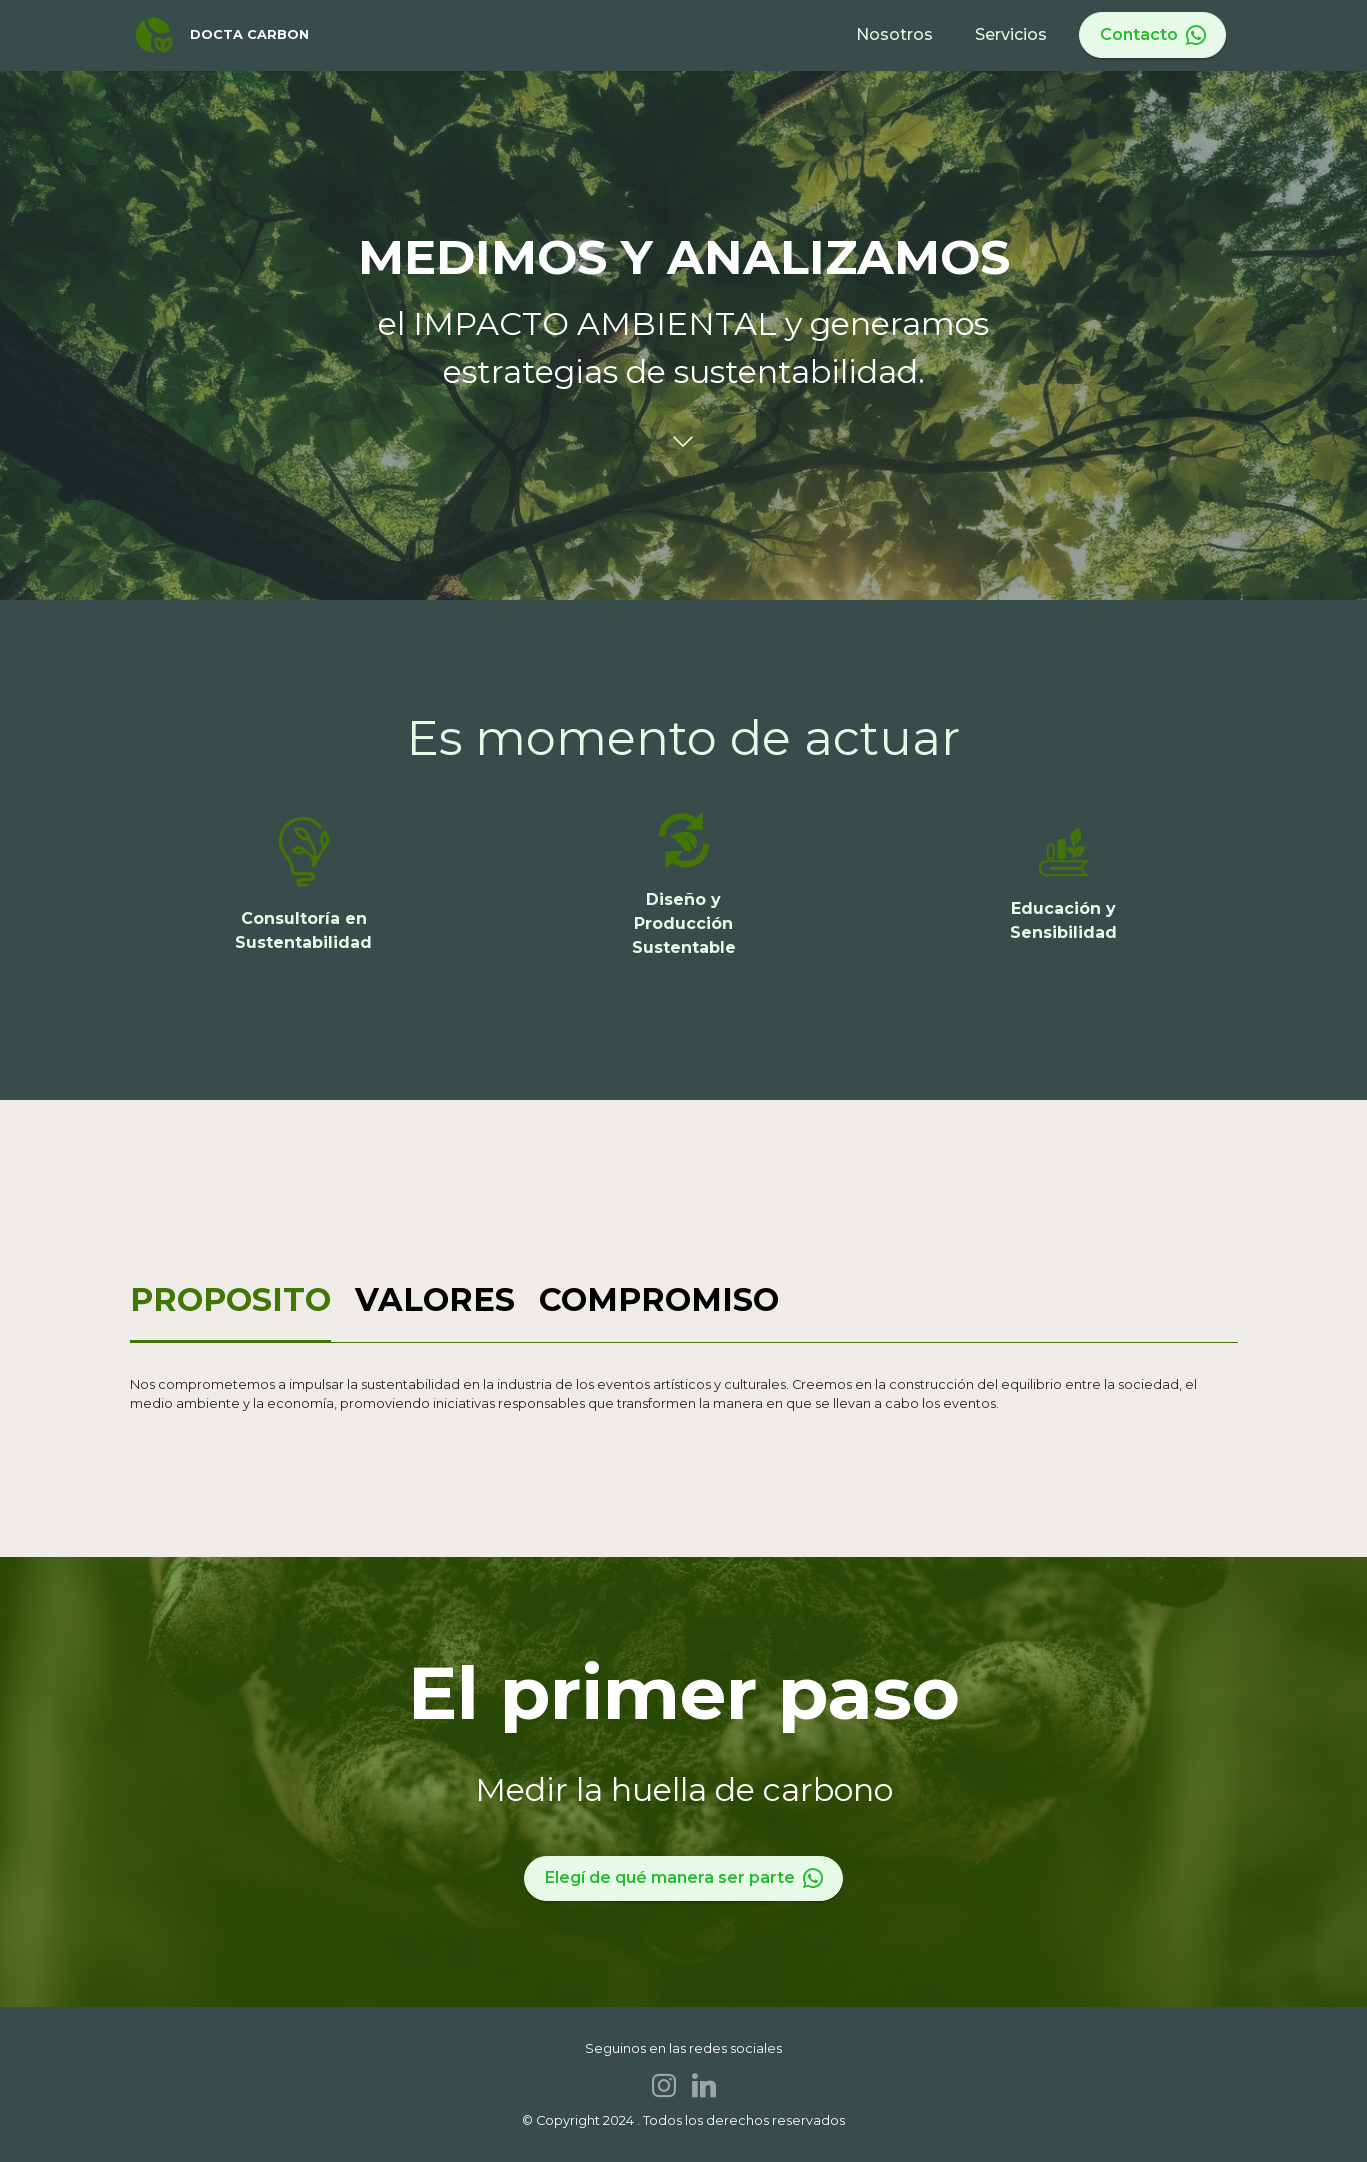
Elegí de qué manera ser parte (684, 1878)
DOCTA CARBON (249, 35)
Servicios (1011, 34)
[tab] (230, 1301)
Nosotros (894, 34)
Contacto (1153, 35)
